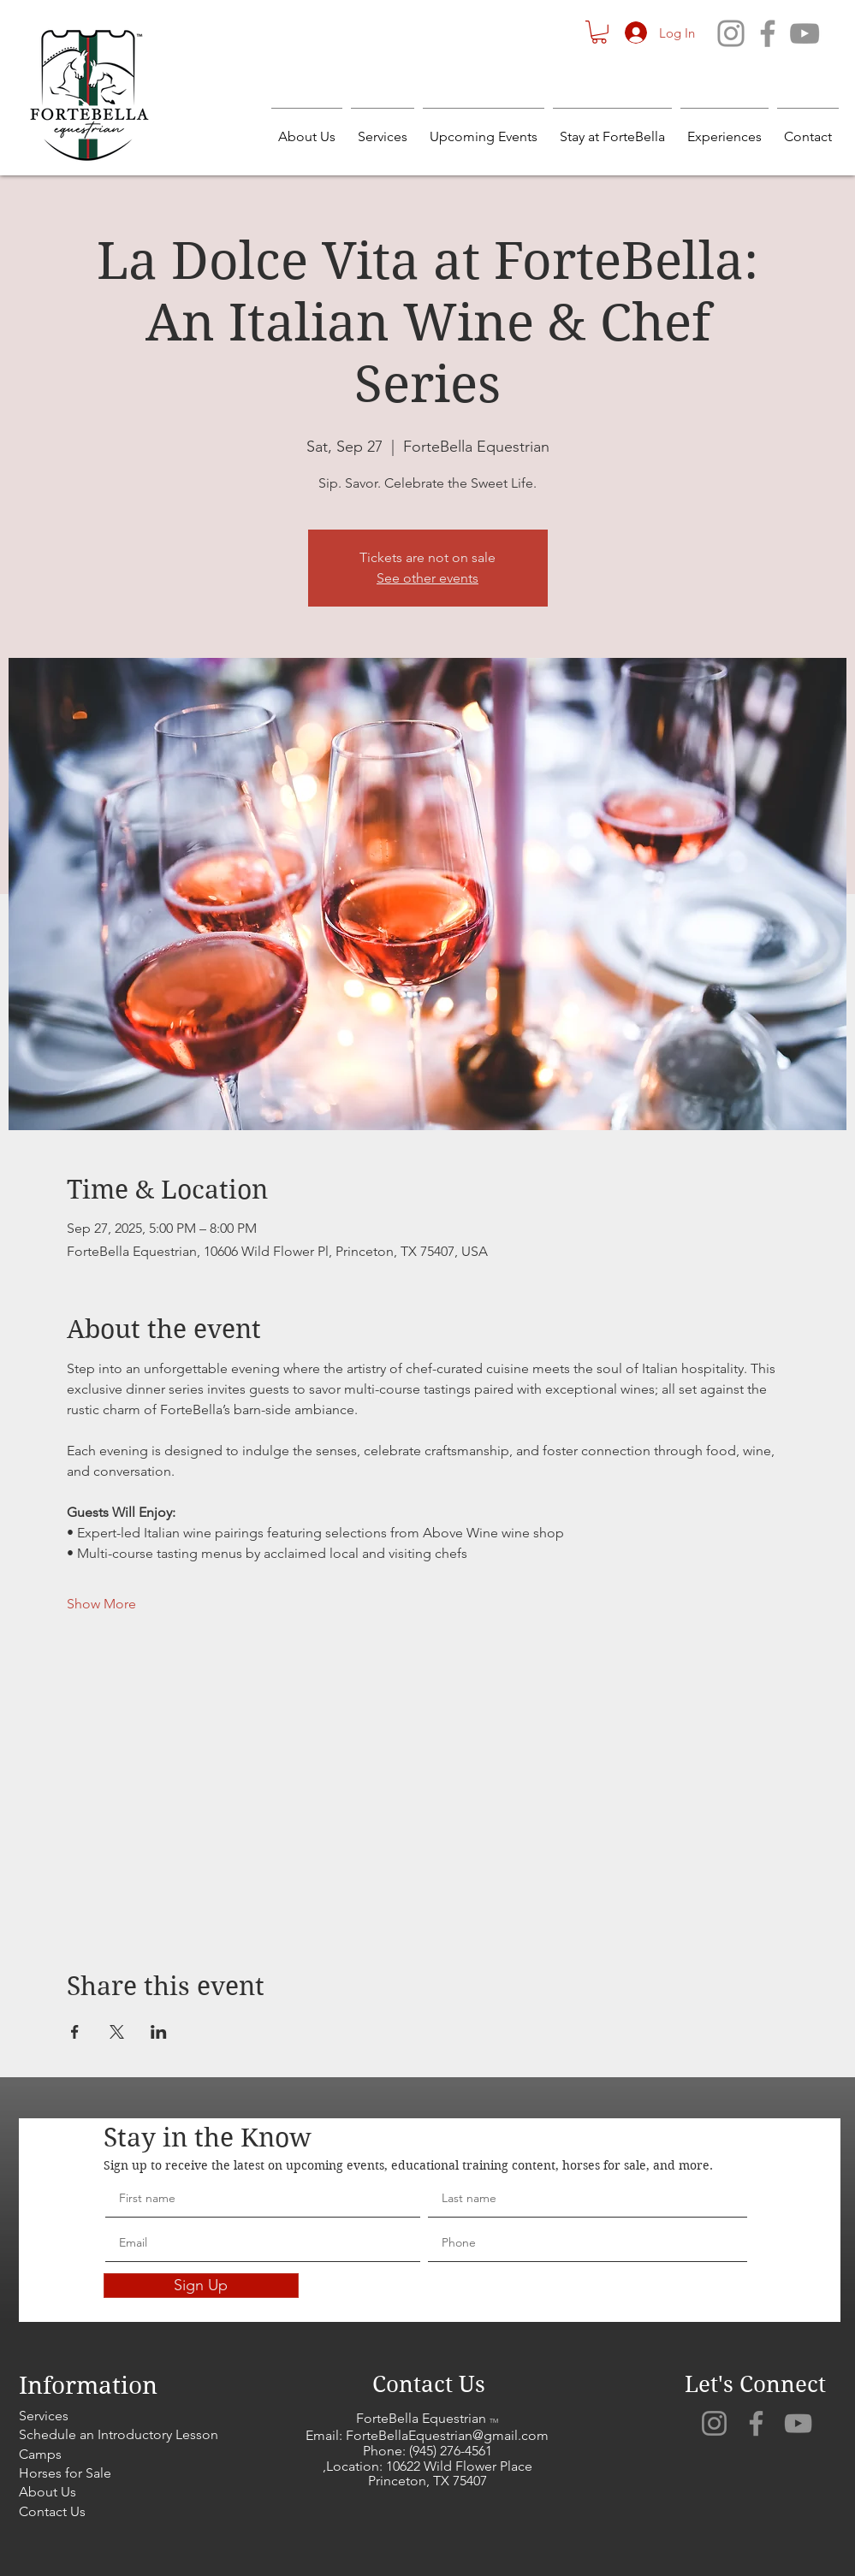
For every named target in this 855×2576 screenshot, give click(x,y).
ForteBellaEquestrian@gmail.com (447, 2435)
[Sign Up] (201, 2285)
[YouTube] (804, 33)
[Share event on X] (117, 2032)
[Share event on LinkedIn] (159, 2032)
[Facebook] (768, 33)
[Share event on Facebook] (75, 2032)
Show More (101, 1604)
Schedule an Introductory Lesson (118, 2434)
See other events (427, 578)
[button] (599, 32)
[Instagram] (731, 33)
